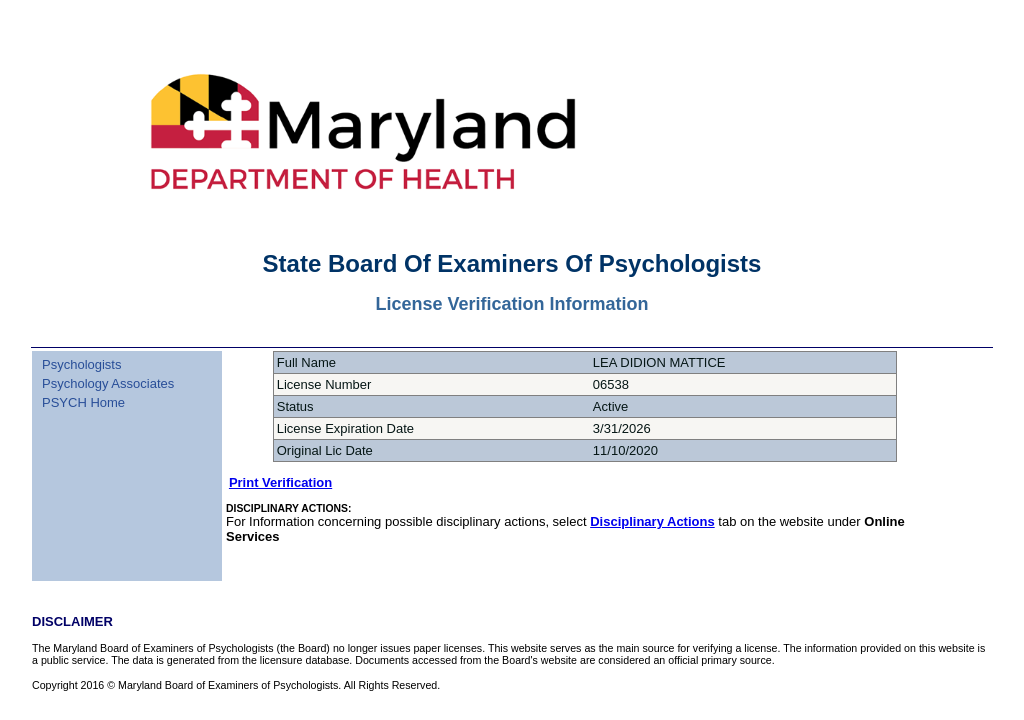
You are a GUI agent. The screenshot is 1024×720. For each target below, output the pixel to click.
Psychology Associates (108, 383)
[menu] (105, 381)
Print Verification (280, 482)
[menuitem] (105, 353)
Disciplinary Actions (652, 521)
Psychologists (81, 364)
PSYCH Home (83, 402)
